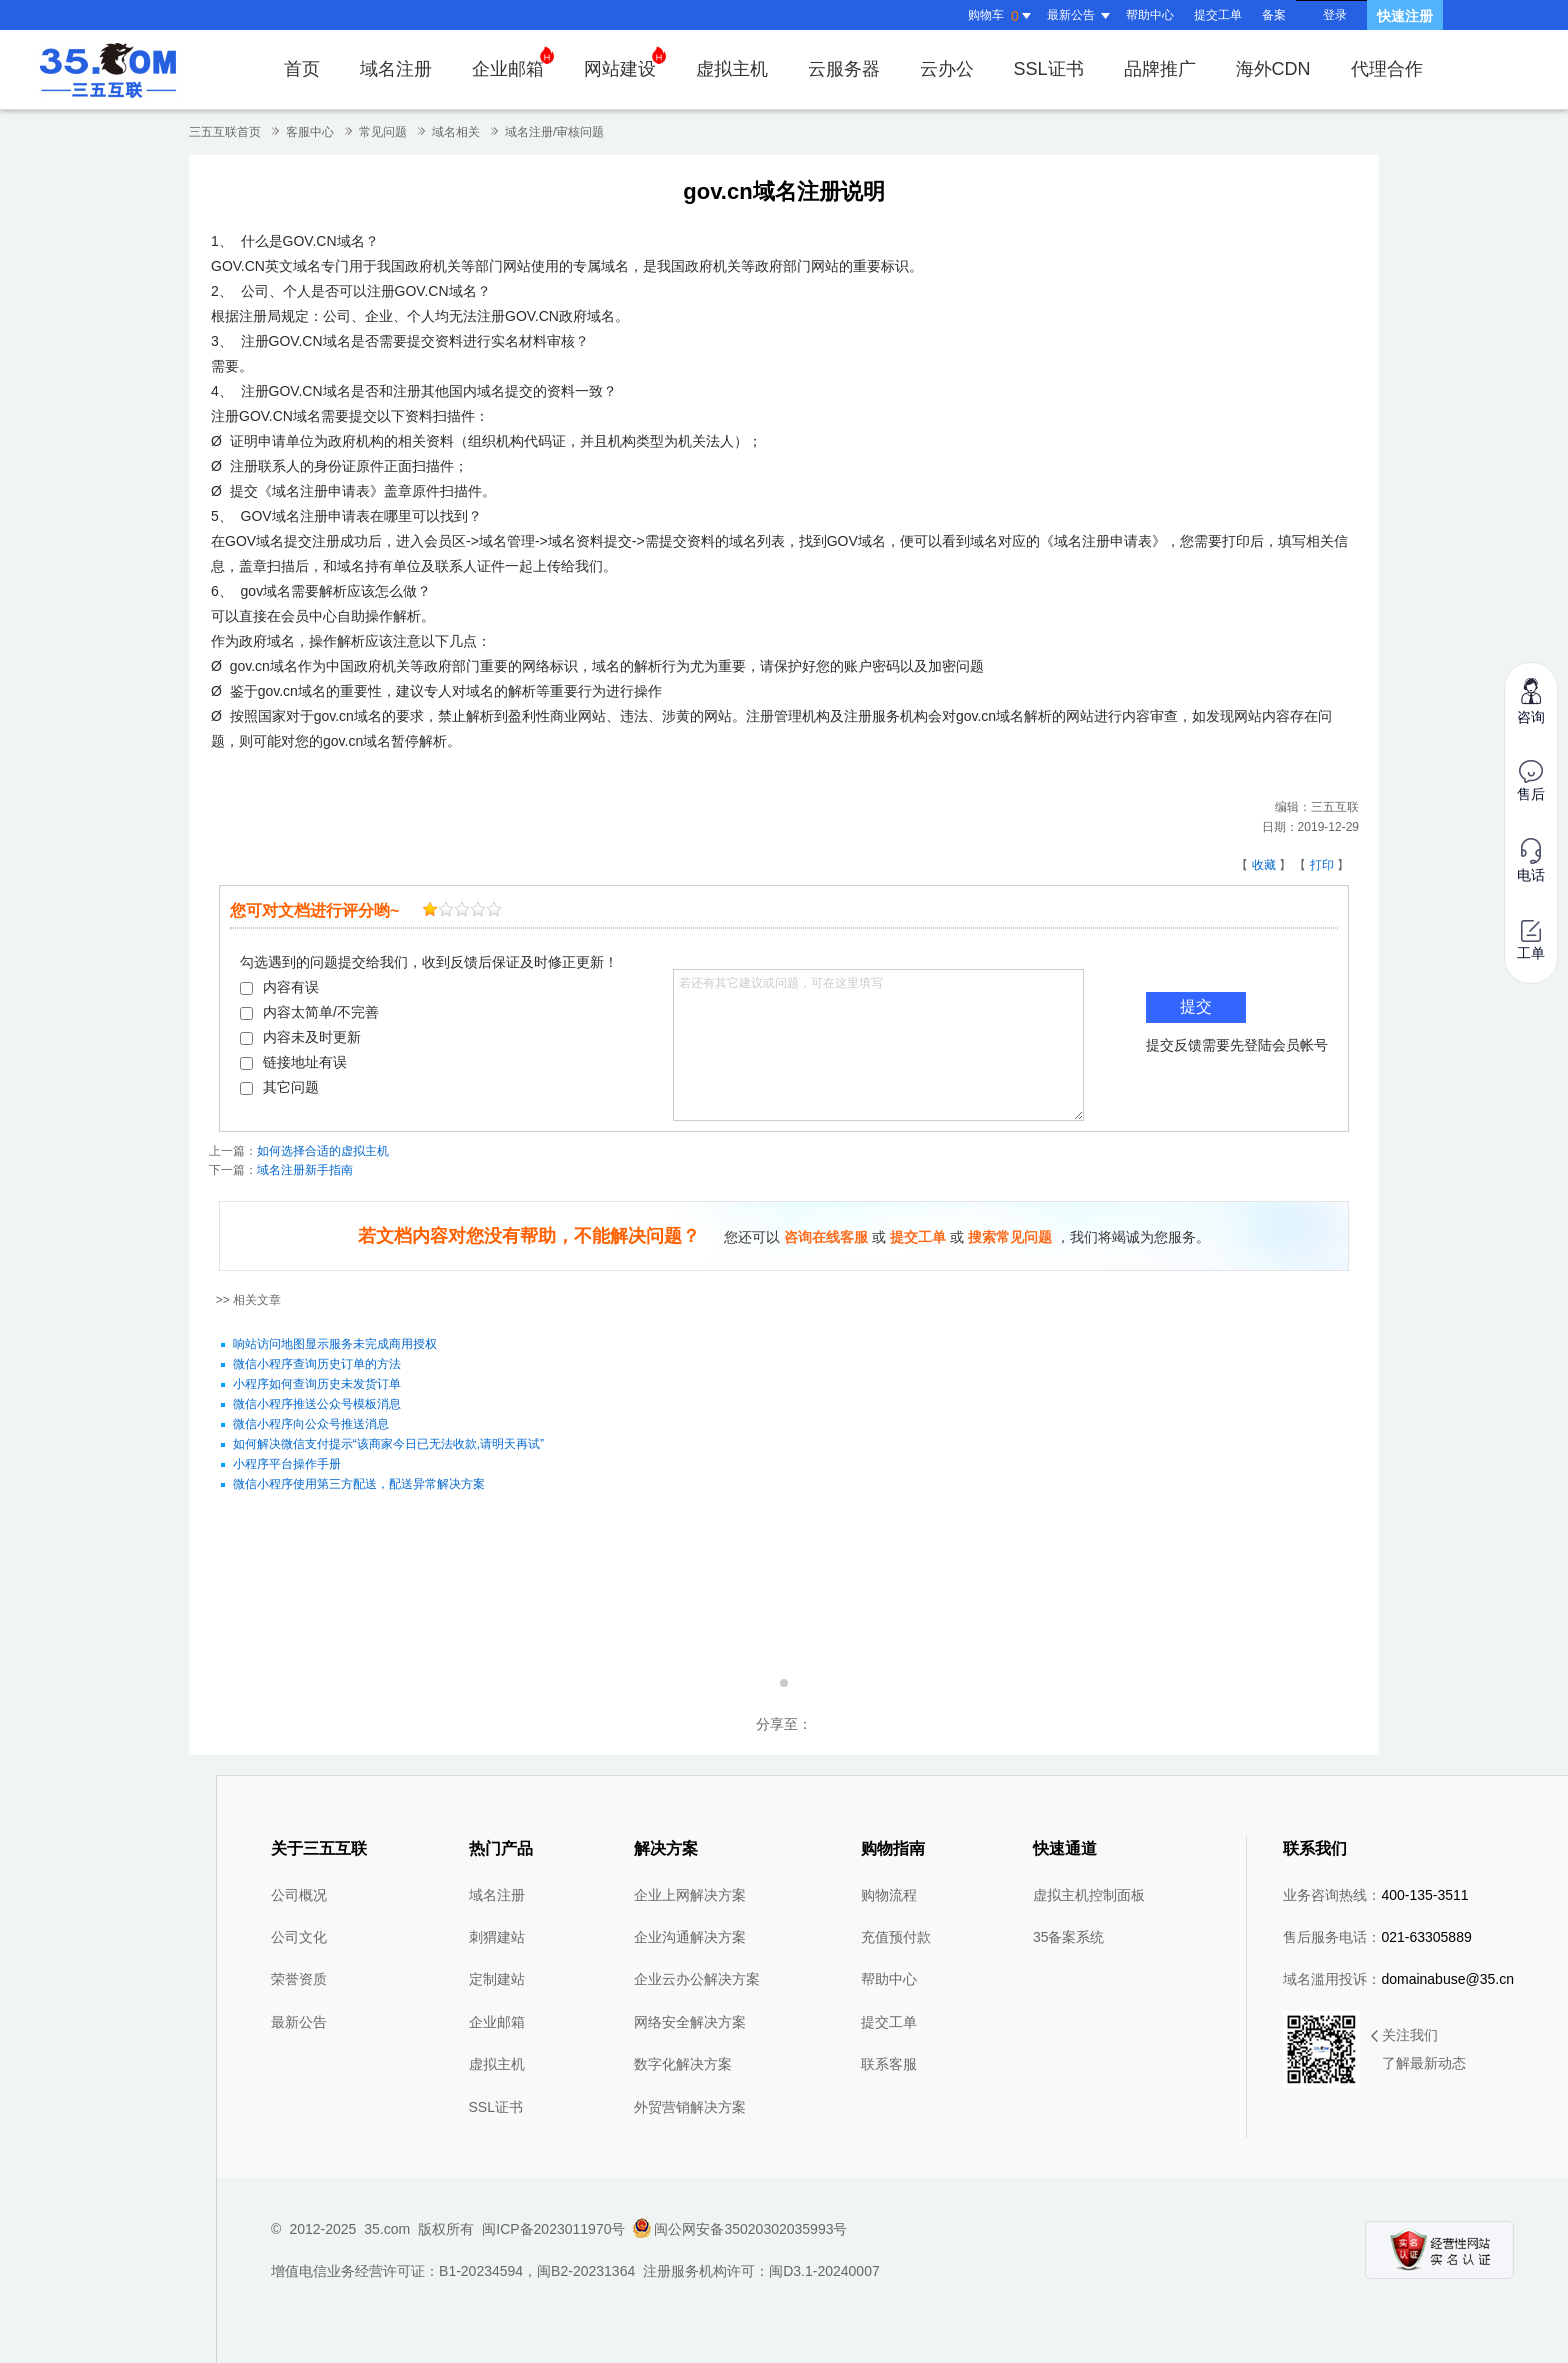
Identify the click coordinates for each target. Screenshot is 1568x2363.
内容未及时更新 (300, 1037)
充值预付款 (896, 1937)
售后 (1531, 781)
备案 (1274, 15)
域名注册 (396, 69)
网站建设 (625, 62)
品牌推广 (1160, 69)
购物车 (1002, 16)
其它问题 (279, 1087)
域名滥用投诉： (1398, 1979)
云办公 (947, 69)
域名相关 (456, 132)
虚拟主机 (732, 69)
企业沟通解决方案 (690, 1937)
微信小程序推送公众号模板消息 (317, 1404)
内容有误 (279, 987)
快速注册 (1405, 16)
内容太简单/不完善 (309, 1012)
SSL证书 (1049, 69)
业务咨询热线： (1375, 1895)
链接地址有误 (293, 1062)
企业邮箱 (513, 62)
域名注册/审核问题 (554, 132)
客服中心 (310, 132)
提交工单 (1218, 15)
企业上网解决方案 (690, 1895)
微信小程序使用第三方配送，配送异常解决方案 (359, 1484)
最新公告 (299, 2022)
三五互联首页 (225, 132)
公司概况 (299, 1895)
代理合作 (1387, 69)
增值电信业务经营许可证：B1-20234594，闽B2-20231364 (453, 2271)
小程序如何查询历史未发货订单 (317, 1384)
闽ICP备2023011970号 (553, 2229)
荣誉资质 (299, 1979)
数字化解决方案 (683, 2064)
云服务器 (844, 69)
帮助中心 (1150, 15)
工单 (1531, 940)
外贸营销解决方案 (690, 2107)
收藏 (1264, 865)
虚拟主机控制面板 (1089, 1895)
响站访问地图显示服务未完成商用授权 (335, 1344)
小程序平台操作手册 (287, 1464)
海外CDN (1273, 69)
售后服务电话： (1377, 1937)
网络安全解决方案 (690, 2022)
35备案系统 (1069, 1937)
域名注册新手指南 (305, 1170)
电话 (1531, 860)
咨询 (1531, 700)
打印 (1322, 865)
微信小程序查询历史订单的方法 (317, 1364)
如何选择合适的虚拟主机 (323, 1151)
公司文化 (299, 1937)
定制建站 (497, 1979)
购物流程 (889, 1895)
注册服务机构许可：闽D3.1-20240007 (761, 2271)
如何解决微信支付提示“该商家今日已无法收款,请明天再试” (388, 1444)
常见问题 (383, 132)
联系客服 (889, 2064)
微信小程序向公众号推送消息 (311, 1424)
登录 (1335, 15)
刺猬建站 (497, 1937)
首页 (302, 69)
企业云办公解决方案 (697, 1979)
